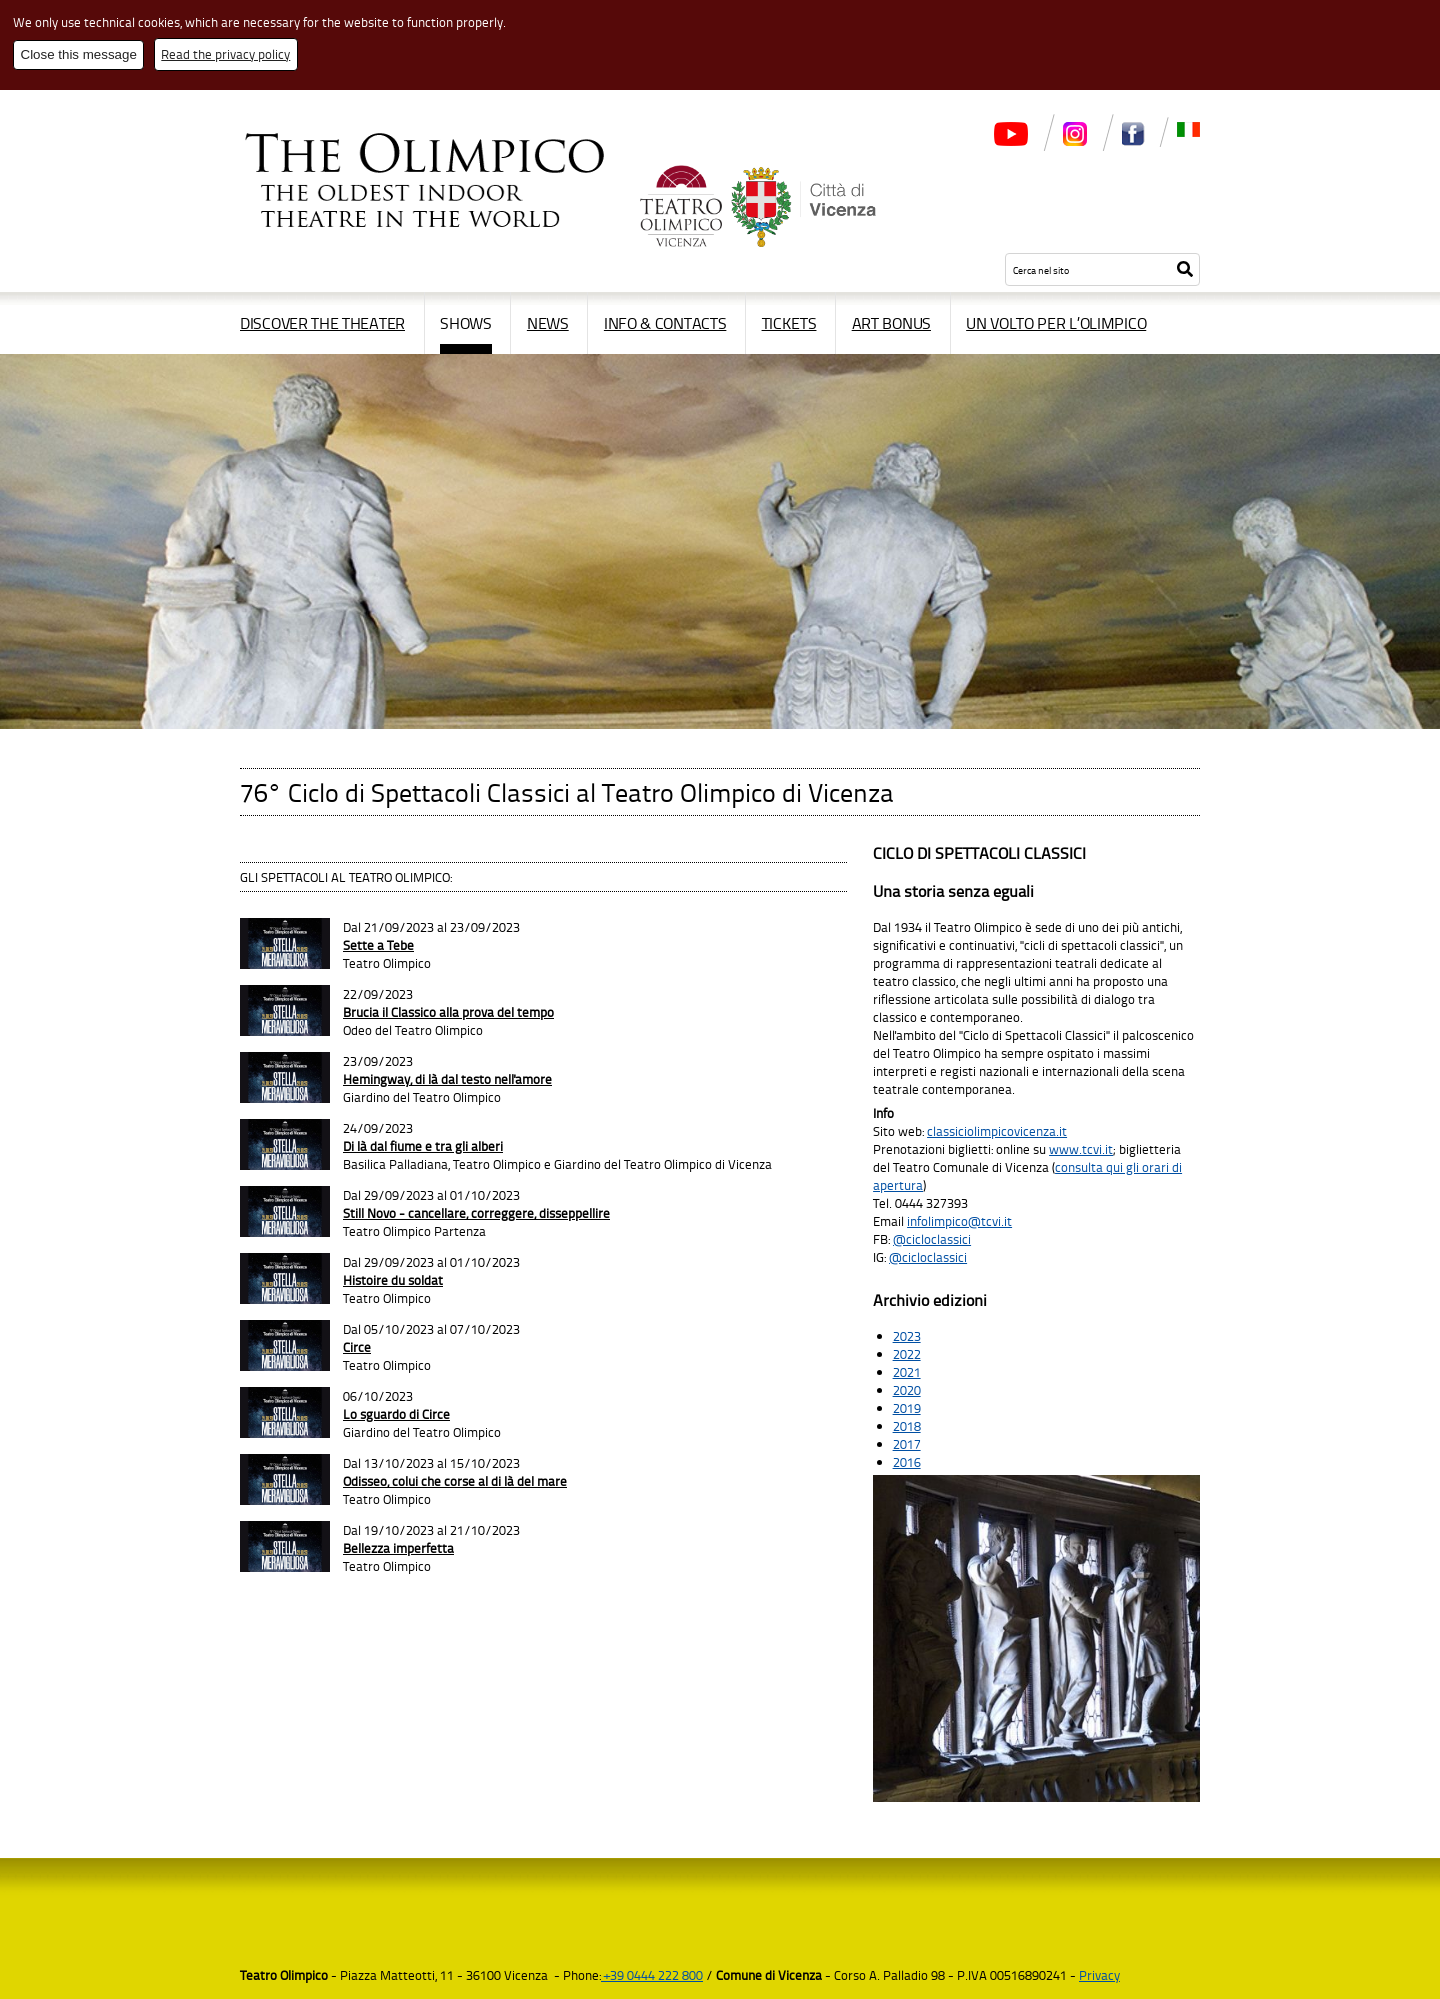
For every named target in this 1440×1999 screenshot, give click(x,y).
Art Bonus (891, 323)
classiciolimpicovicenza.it (997, 1131)
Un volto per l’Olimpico (1056, 323)
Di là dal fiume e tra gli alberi (423, 1146)
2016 (907, 1462)
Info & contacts (665, 323)
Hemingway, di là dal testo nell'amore (447, 1079)
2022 (907, 1354)
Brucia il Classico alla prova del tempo (448, 1012)
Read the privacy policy (225, 54)
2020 (907, 1390)
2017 (907, 1444)
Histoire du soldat (393, 1280)
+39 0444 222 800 (652, 1975)
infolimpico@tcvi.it (959, 1221)
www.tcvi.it (1081, 1149)
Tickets (789, 323)
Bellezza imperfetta (398, 1548)
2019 (907, 1408)
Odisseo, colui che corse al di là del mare (455, 1481)
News (548, 323)
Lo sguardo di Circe (396, 1414)
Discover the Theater (322, 323)
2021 (907, 1372)
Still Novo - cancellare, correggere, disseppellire (476, 1213)
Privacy (1099, 1975)
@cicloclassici (932, 1239)
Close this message (79, 54)
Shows (466, 323)
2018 (907, 1426)
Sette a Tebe (378, 945)
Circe (357, 1347)
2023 (907, 1336)
